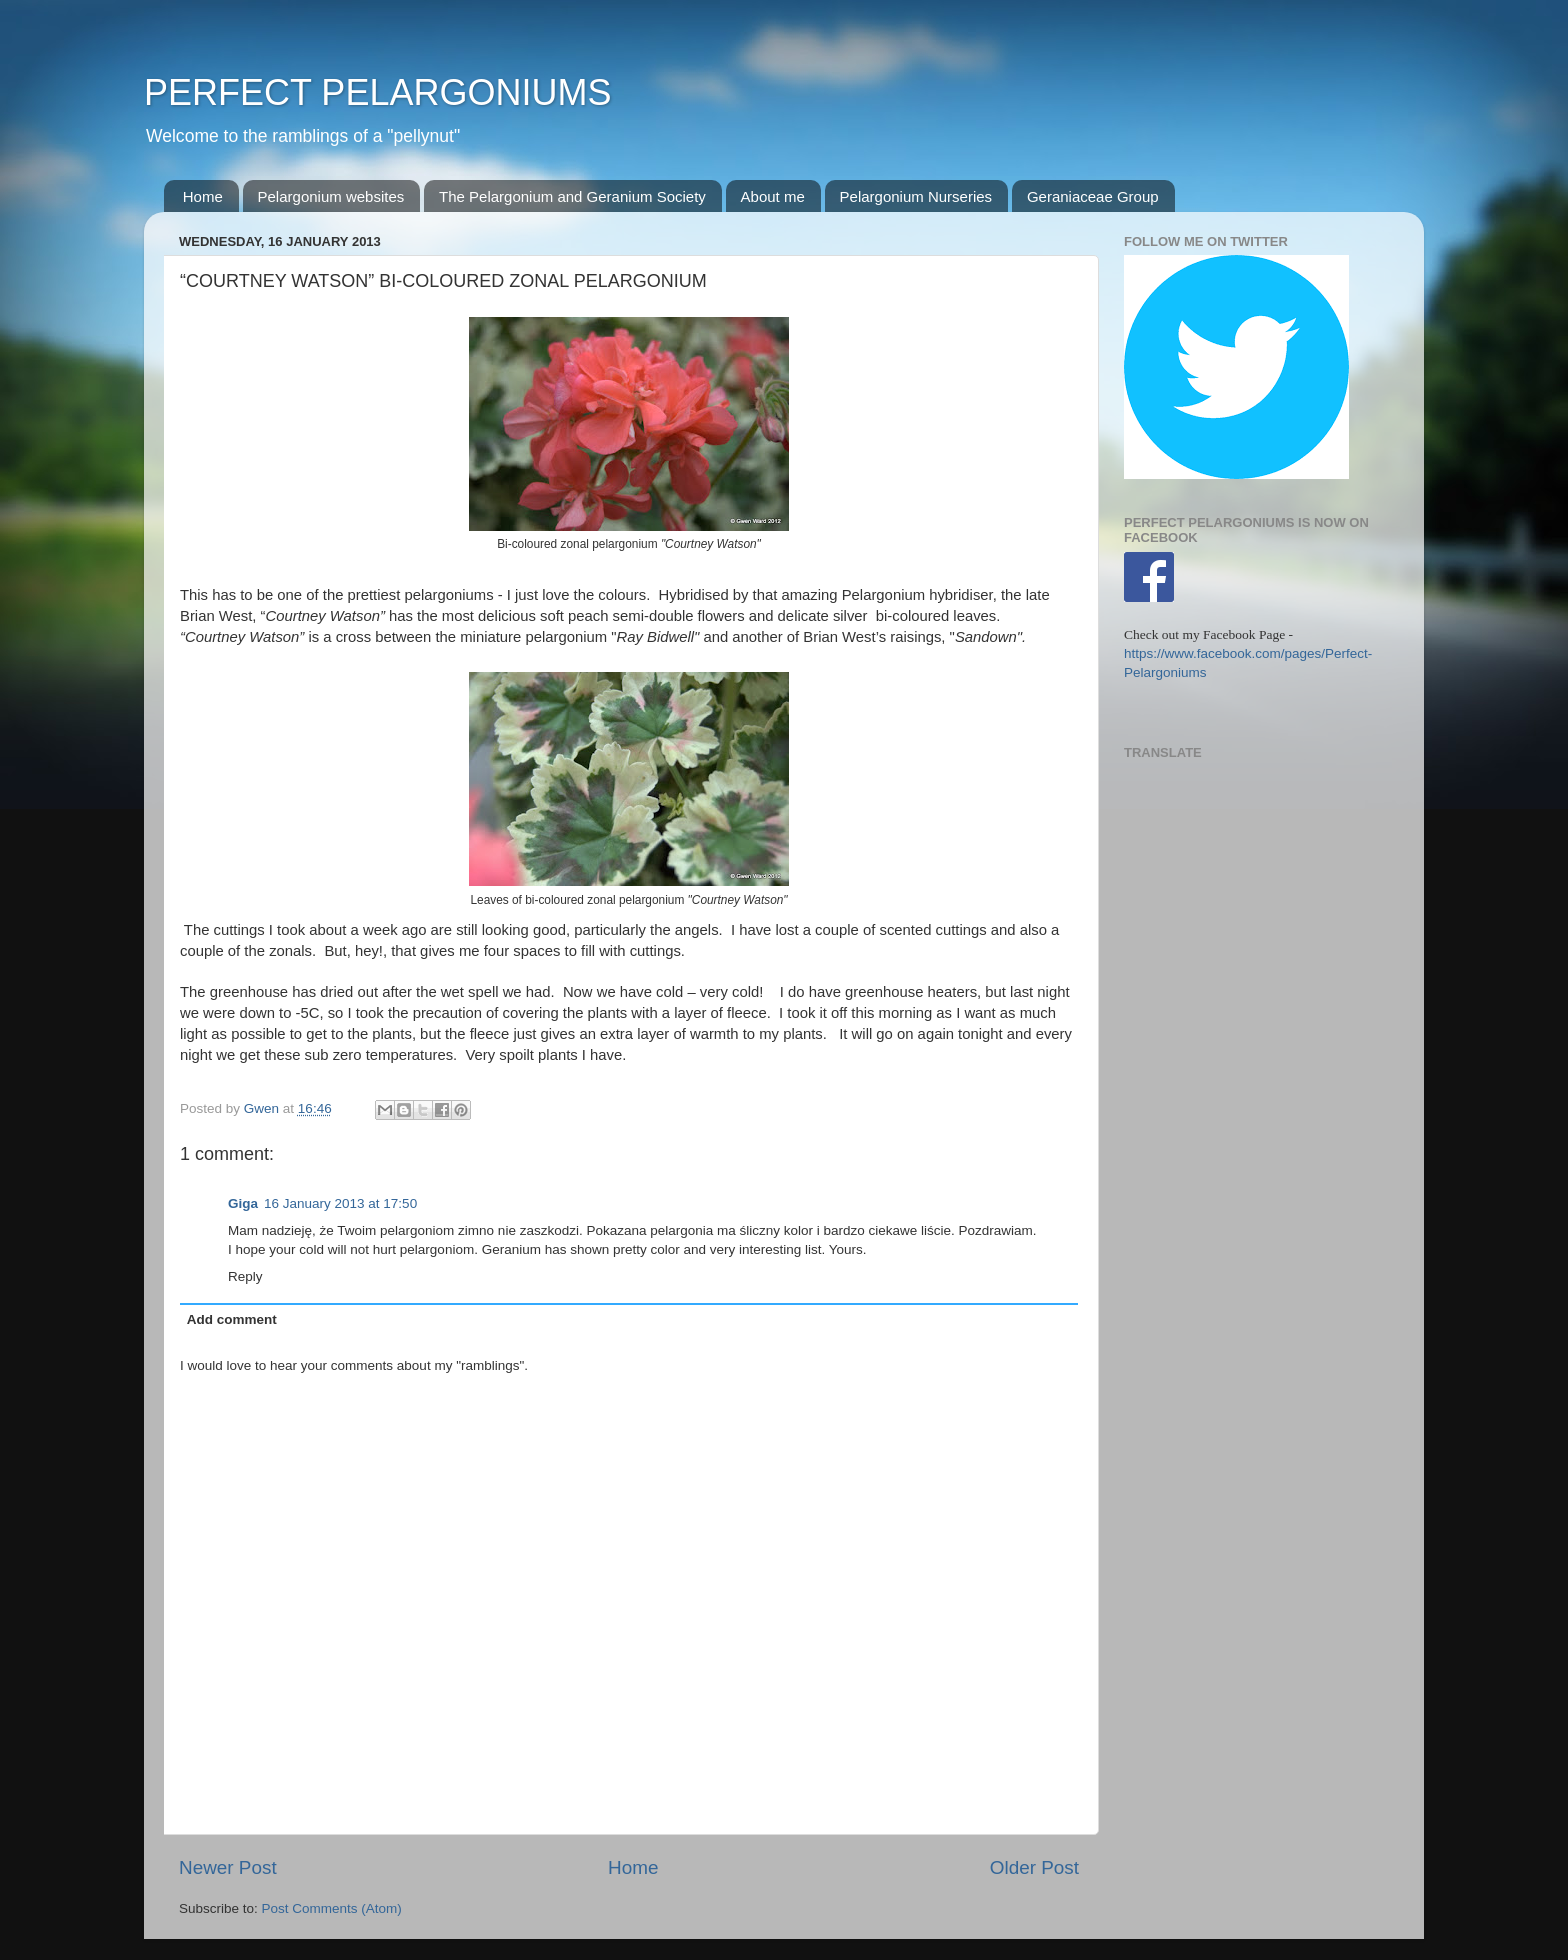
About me (773, 196)
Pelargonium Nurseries (916, 196)
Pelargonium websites (331, 196)
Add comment (232, 1319)
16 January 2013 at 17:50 (340, 1203)
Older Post (1034, 1867)
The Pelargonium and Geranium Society (572, 196)
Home (203, 196)
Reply (245, 1276)
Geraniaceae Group (1093, 196)
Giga (243, 1203)
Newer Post (228, 1867)
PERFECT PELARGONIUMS (377, 92)
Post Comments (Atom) (332, 1908)
